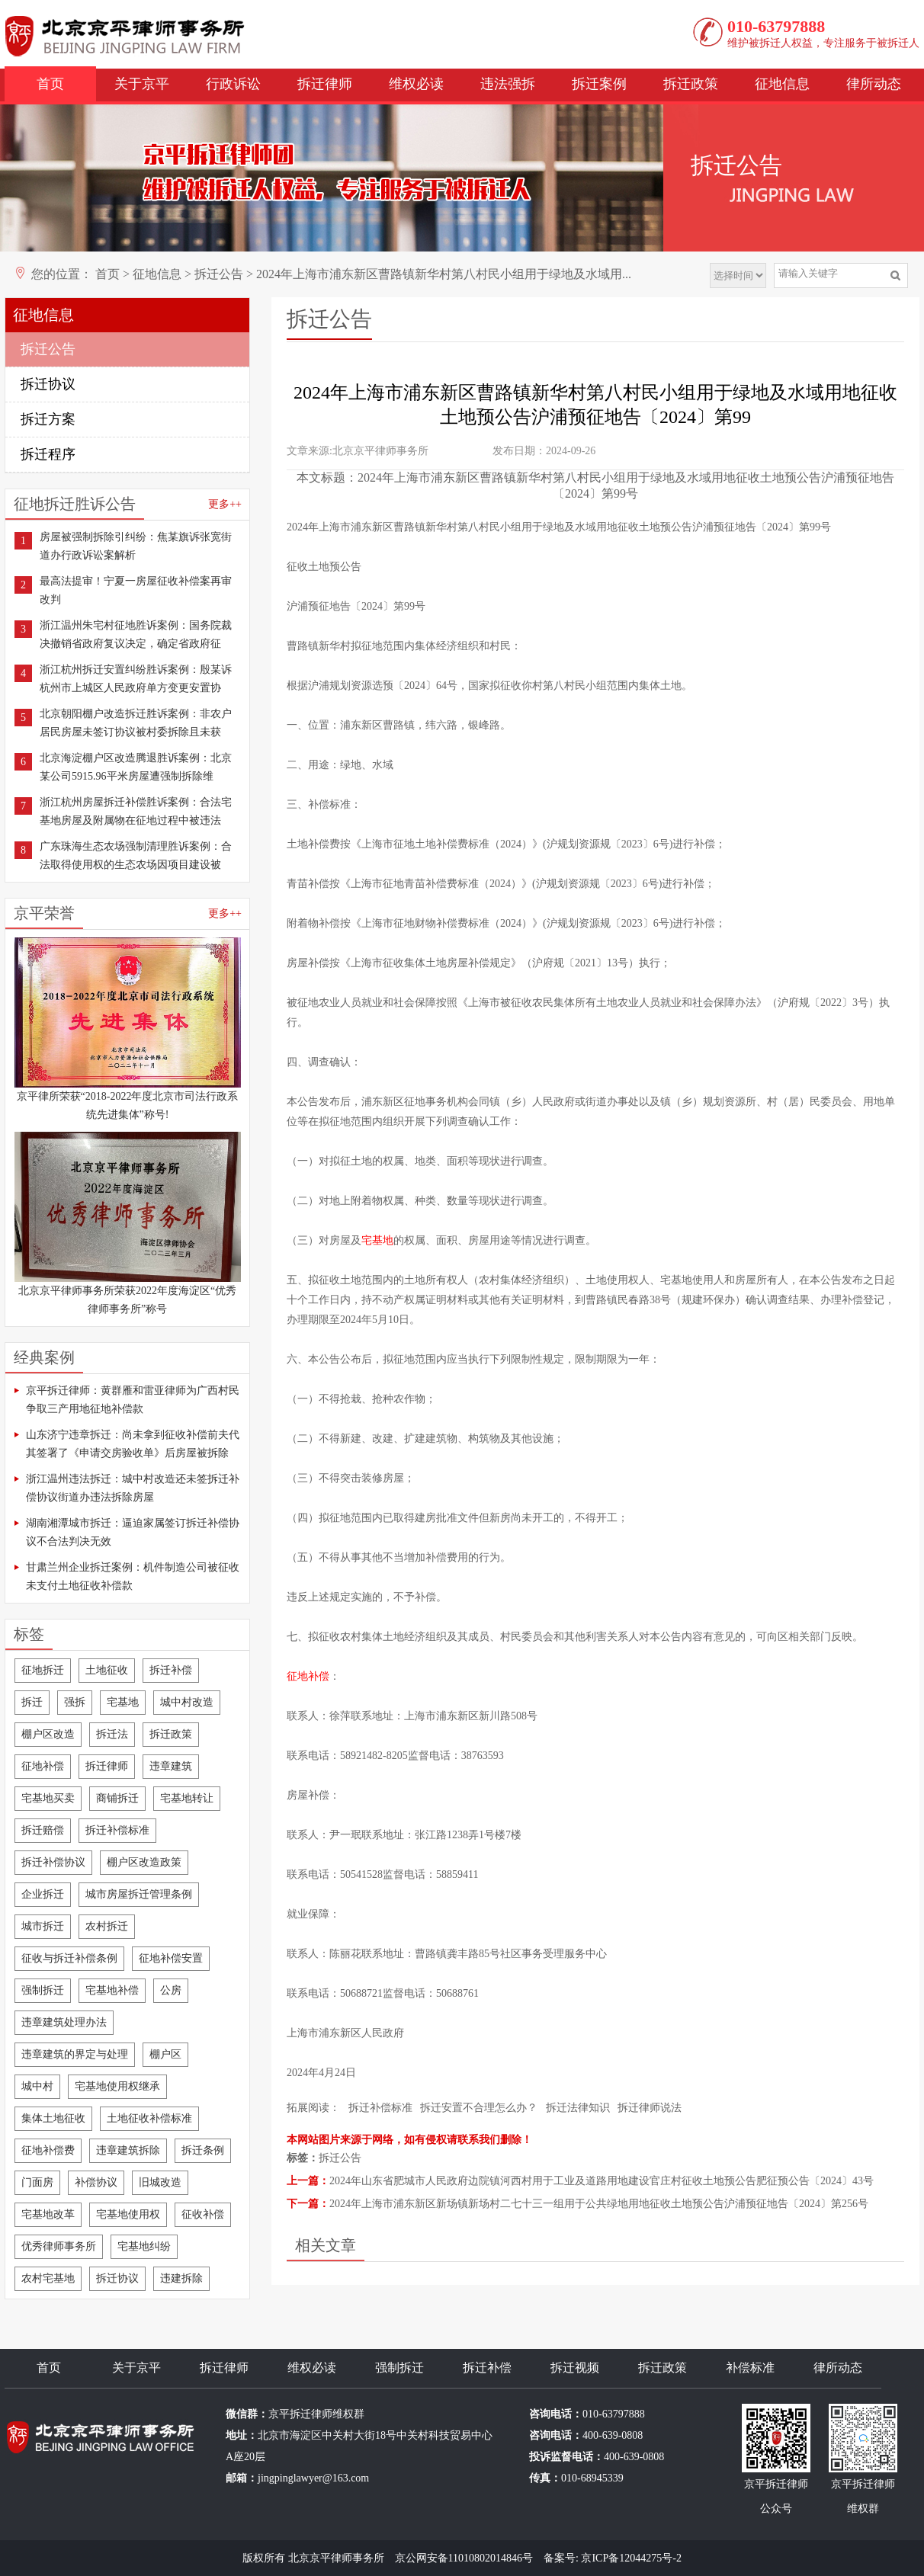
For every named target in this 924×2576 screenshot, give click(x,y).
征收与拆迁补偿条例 (69, 1958)
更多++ (225, 504)
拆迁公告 (218, 274)
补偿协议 (96, 2182)
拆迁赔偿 (42, 1830)
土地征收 (106, 1670)
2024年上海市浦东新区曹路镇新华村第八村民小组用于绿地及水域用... (443, 274)
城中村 (37, 2086)
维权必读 (416, 83)
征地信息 (782, 83)
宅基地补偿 (112, 1990)
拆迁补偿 (170, 1670)
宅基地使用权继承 (117, 2086)
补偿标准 (750, 2367)
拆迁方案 (48, 419)
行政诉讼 (233, 83)
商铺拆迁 (117, 1798)
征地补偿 (42, 1766)
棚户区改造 (48, 1734)
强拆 (74, 1702)
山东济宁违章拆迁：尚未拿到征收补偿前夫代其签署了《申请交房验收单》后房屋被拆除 (132, 1444)
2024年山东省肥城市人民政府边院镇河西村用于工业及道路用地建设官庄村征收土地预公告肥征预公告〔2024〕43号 (601, 2181)
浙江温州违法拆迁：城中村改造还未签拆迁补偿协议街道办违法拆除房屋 (132, 1488)
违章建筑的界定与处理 (74, 2054)
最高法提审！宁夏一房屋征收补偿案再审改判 (136, 590)
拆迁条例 (202, 2150)
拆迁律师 (324, 83)
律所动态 (873, 83)
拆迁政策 (690, 83)
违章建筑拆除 (128, 2150)
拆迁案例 (599, 83)
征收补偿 (202, 2214)
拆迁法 (112, 1734)
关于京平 (141, 83)
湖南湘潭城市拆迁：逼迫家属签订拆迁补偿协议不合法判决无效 (132, 1532)
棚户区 (165, 2054)
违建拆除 (181, 2278)
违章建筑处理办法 (64, 2022)
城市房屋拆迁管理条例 (138, 1894)
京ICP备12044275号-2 (631, 2558)
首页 (50, 83)
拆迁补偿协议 (53, 1862)
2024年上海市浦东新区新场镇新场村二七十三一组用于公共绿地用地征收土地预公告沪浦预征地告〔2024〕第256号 (598, 2203)
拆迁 (32, 1702)
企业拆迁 (42, 1894)
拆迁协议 (48, 384)
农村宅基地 (48, 2278)
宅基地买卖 (48, 1798)
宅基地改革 (48, 2214)
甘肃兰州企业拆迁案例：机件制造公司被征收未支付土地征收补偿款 (132, 1576)
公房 (170, 1990)
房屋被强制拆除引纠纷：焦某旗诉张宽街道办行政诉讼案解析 (136, 546)
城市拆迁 (42, 1926)
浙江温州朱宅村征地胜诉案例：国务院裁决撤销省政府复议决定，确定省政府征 (136, 634)
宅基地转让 (186, 1798)
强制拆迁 (42, 1990)
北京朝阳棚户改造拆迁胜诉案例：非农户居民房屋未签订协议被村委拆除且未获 (136, 723)
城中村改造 (186, 1702)
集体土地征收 (53, 2118)
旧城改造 (160, 2182)
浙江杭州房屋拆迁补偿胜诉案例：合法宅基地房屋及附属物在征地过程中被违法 (136, 811)
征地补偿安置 (171, 1958)
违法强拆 (507, 83)
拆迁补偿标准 (117, 1830)
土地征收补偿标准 (149, 2118)
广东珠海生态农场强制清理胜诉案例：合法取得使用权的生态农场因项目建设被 (136, 855)
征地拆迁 (42, 1670)
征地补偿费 (48, 2150)
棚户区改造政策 (144, 1862)
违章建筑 (170, 1766)
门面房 (37, 2182)
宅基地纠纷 (144, 2246)
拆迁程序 (48, 454)
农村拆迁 (106, 1926)
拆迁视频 (574, 2367)
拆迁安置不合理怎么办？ (478, 2107)
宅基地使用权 (128, 2214)
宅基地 (123, 1702)
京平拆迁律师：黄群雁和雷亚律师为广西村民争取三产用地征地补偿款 (132, 1400)
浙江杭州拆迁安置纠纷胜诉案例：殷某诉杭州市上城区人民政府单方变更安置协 (136, 679)
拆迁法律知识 (578, 2107)
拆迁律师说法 (650, 2107)
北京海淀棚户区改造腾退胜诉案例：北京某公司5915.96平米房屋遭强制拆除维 (136, 767)
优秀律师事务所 (58, 2246)
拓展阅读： (313, 2107)
